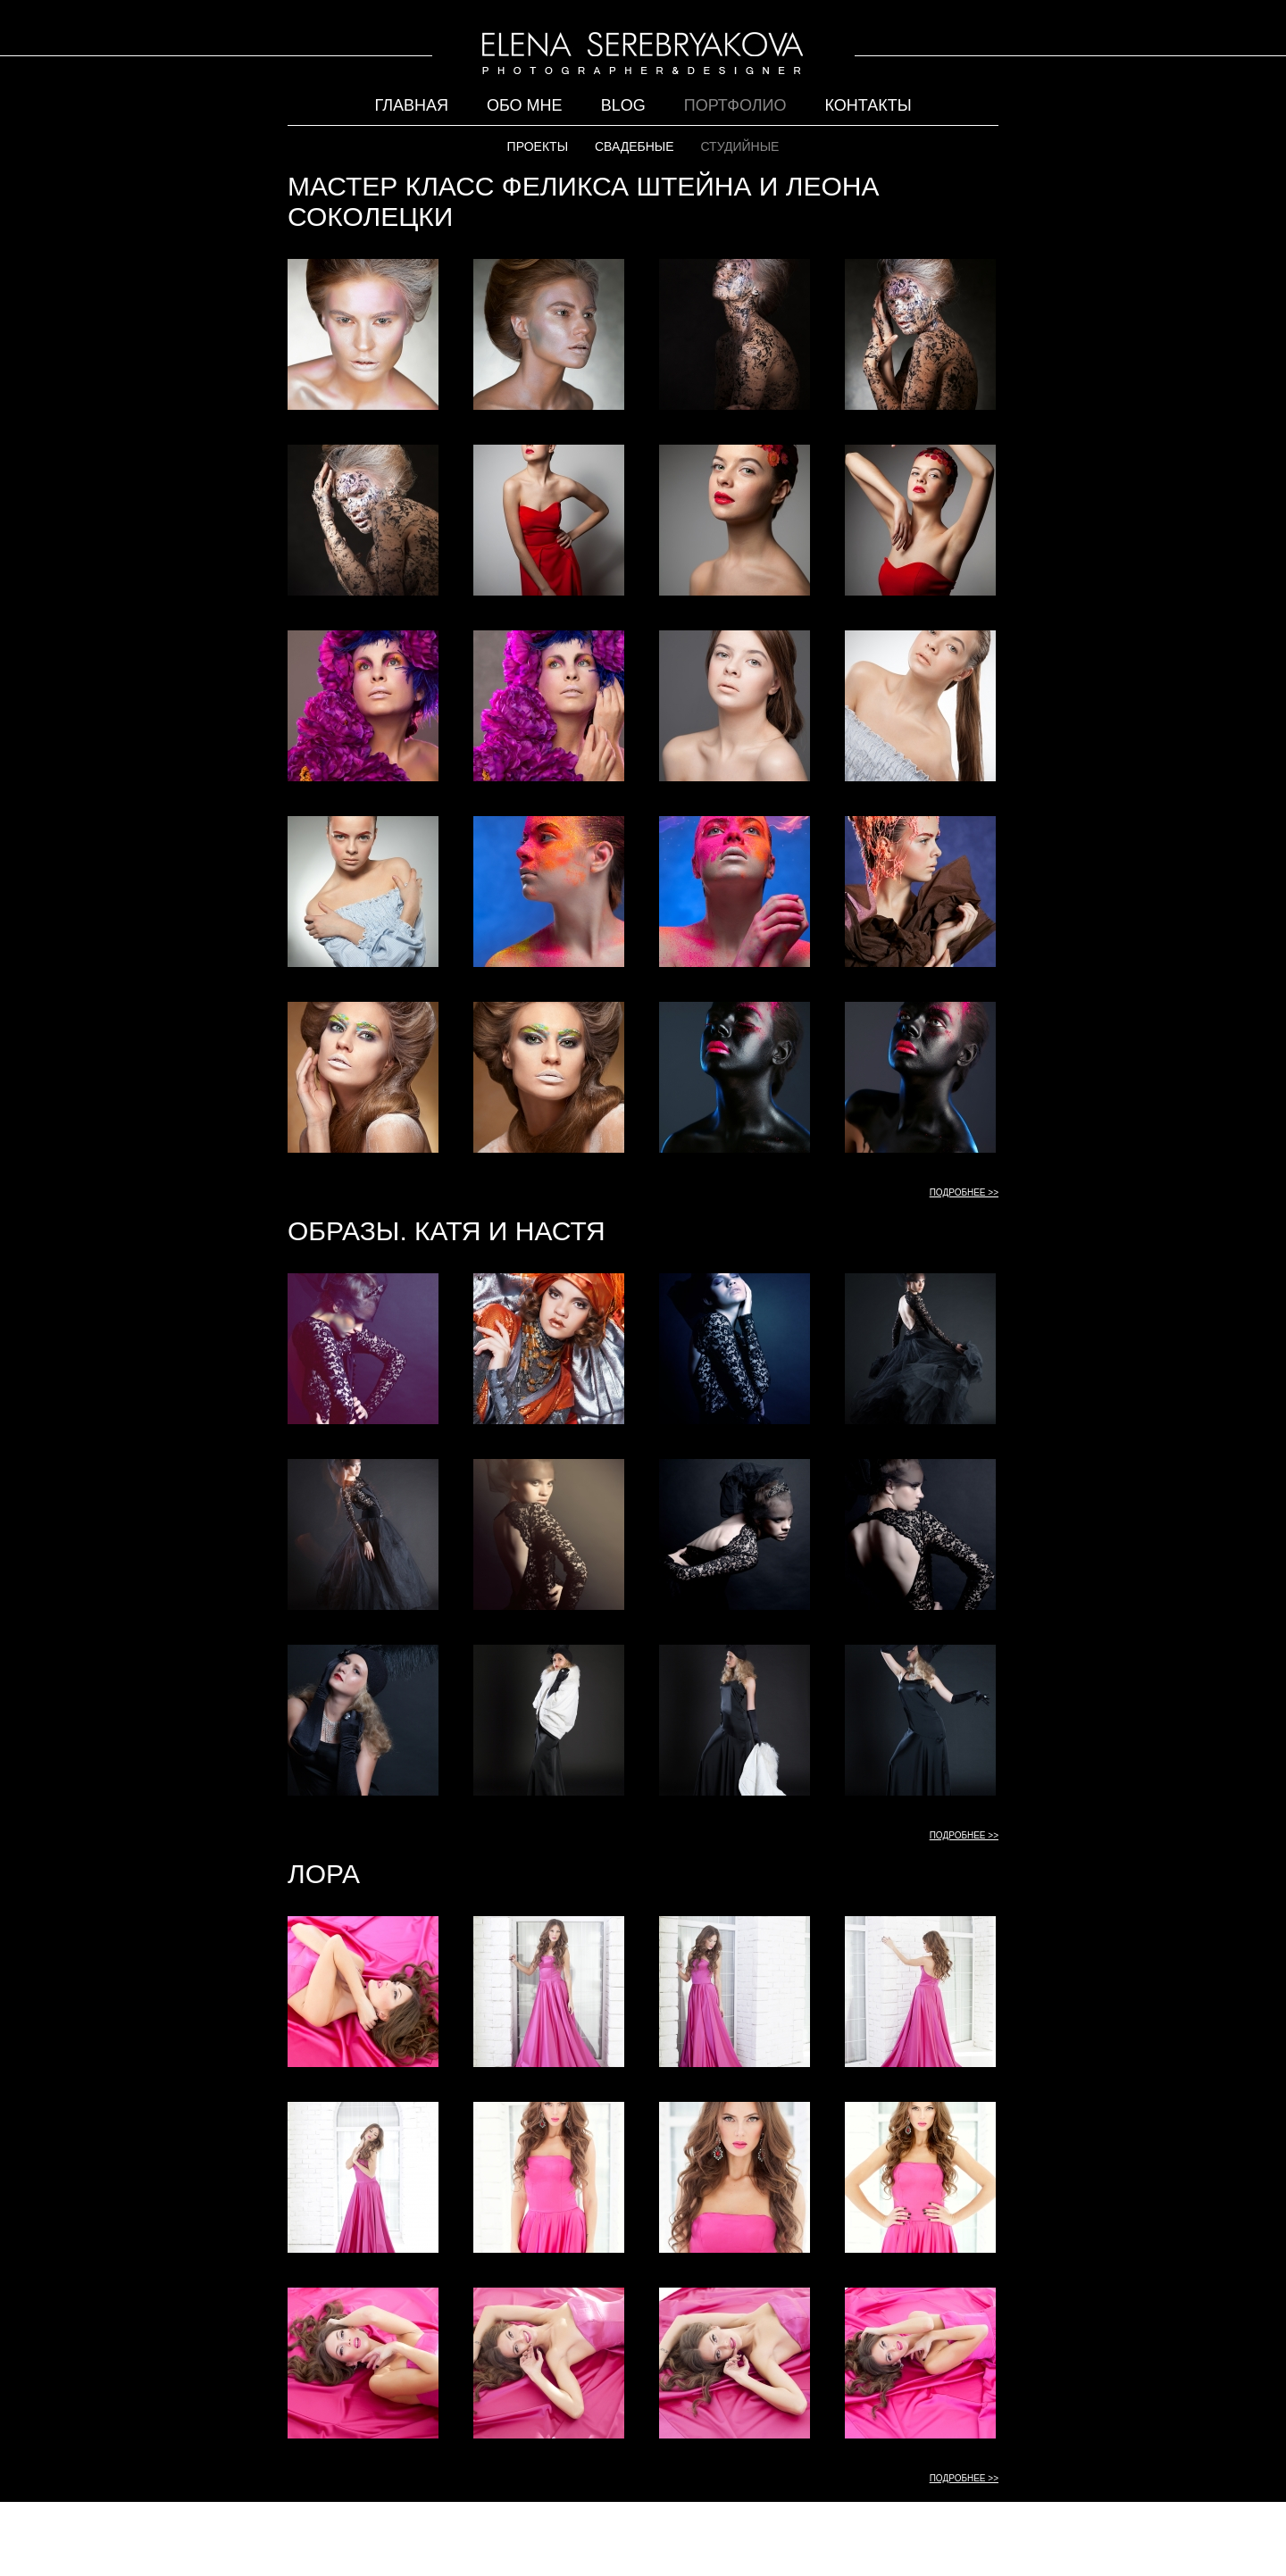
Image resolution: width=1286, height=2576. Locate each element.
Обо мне (525, 105)
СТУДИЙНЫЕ (739, 146)
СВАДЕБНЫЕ (634, 146)
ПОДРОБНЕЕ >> (964, 1192)
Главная (411, 105)
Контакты (867, 105)
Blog (623, 105)
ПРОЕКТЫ (537, 146)
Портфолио (735, 105)
